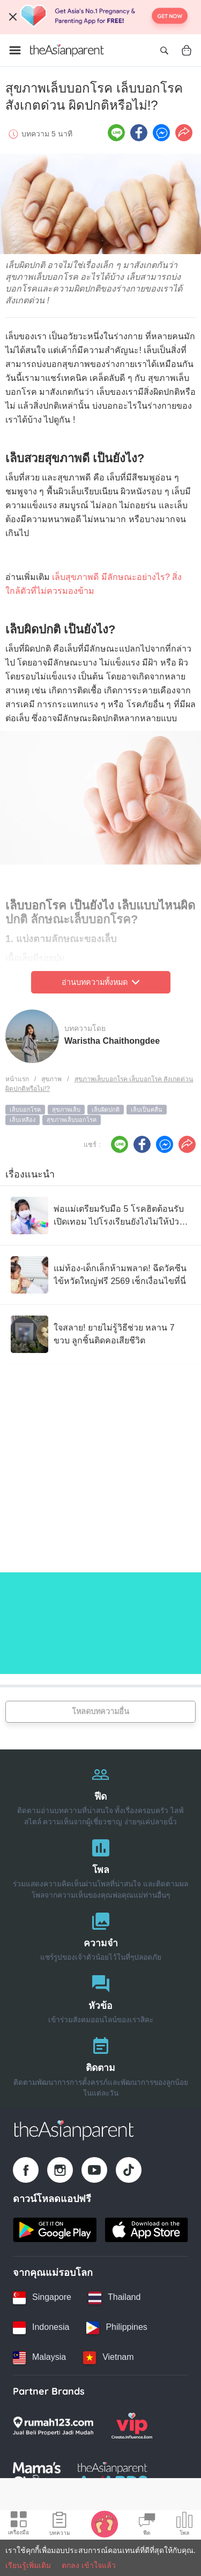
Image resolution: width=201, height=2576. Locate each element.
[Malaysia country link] (39, 2357)
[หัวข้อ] (100, 1997)
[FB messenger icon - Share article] (161, 132)
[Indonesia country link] (41, 2327)
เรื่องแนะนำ (30, 1174)
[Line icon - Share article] (116, 132)
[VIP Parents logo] (131, 2426)
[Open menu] (15, 50)
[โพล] (100, 1866)
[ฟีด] (100, 1793)
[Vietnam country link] (108, 2357)
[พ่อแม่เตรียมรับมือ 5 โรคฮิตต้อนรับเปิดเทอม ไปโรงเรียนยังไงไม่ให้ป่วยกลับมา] (100, 1215)
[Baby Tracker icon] (104, 2523)
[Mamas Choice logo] (37, 2475)
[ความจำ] (100, 1934)
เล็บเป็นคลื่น (146, 1109)
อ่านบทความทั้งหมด (100, 982)
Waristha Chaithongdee (112, 1040)
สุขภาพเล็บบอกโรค (71, 1120)
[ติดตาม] (100, 2064)
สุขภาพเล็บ (66, 1109)
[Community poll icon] (184, 2525)
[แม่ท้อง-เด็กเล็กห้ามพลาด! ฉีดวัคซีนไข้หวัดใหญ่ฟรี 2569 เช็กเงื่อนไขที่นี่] (100, 1275)
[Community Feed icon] (146, 2525)
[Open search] (164, 50)
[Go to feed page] (67, 50)
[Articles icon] (59, 2525)
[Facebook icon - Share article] (138, 132)
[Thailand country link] (114, 2297)
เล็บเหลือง (22, 1120)
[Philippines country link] (116, 2327)
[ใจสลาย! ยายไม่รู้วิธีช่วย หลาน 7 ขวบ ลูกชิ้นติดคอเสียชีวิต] (100, 1334)
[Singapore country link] (42, 2297)
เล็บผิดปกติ (106, 1109)
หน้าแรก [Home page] (17, 1079)
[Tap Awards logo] (113, 2475)
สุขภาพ (51, 1079)
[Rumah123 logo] (53, 2426)
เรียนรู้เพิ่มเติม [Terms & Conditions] (28, 2565)
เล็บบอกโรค (25, 1109)
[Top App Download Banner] (100, 17)
